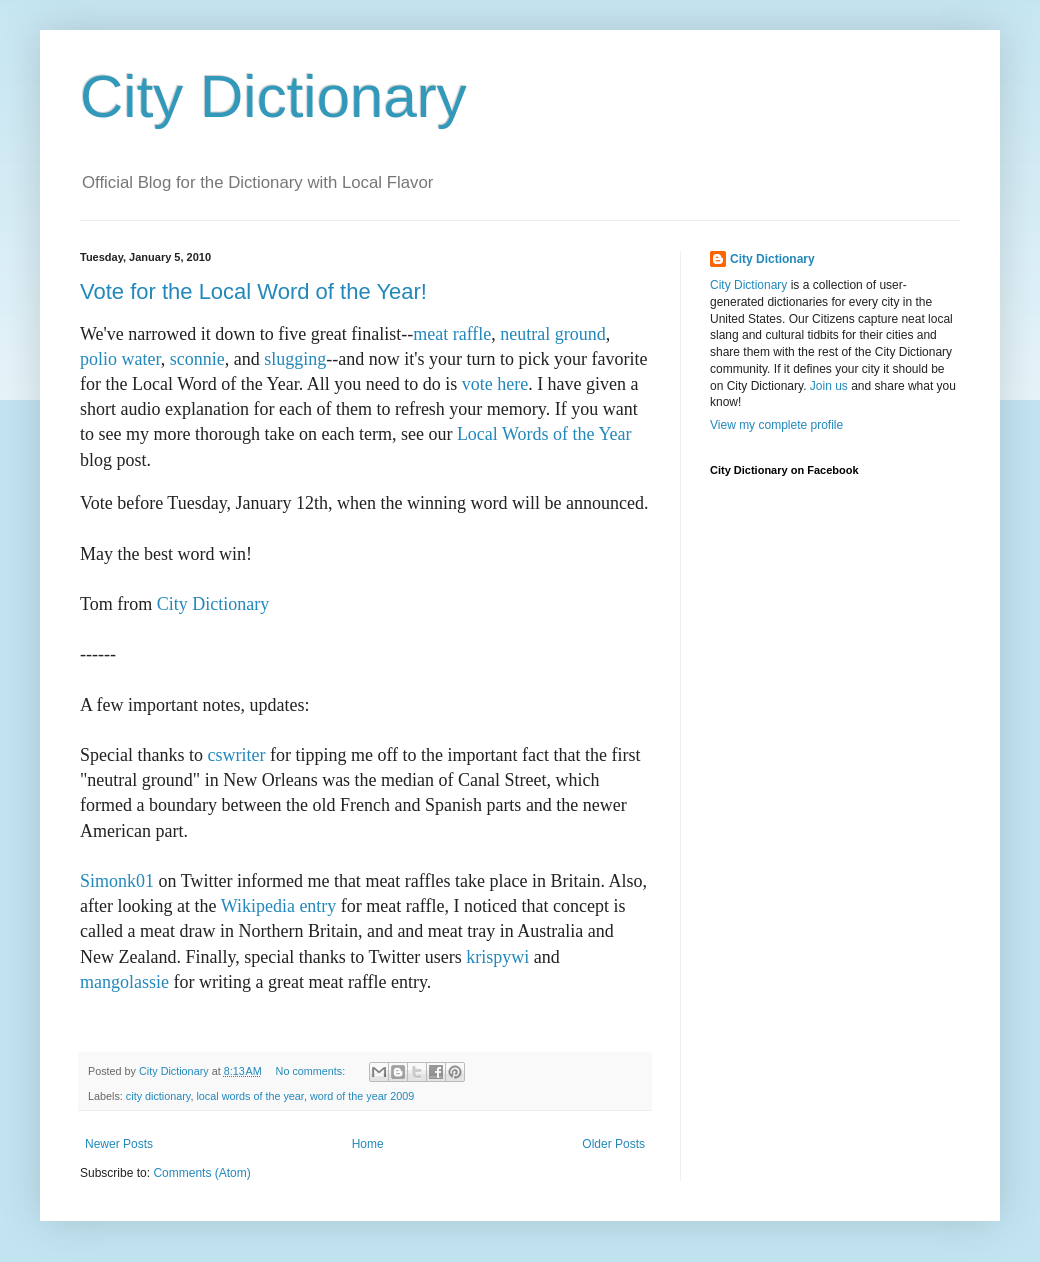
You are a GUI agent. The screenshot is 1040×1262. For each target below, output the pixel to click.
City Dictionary (273, 96)
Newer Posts (119, 1144)
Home (368, 1144)
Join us (829, 386)
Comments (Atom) (201, 1173)
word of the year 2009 (362, 1096)
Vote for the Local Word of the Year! (253, 291)
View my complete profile (776, 425)
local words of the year (249, 1096)
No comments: (312, 1071)
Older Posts (613, 1144)
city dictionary (158, 1096)
